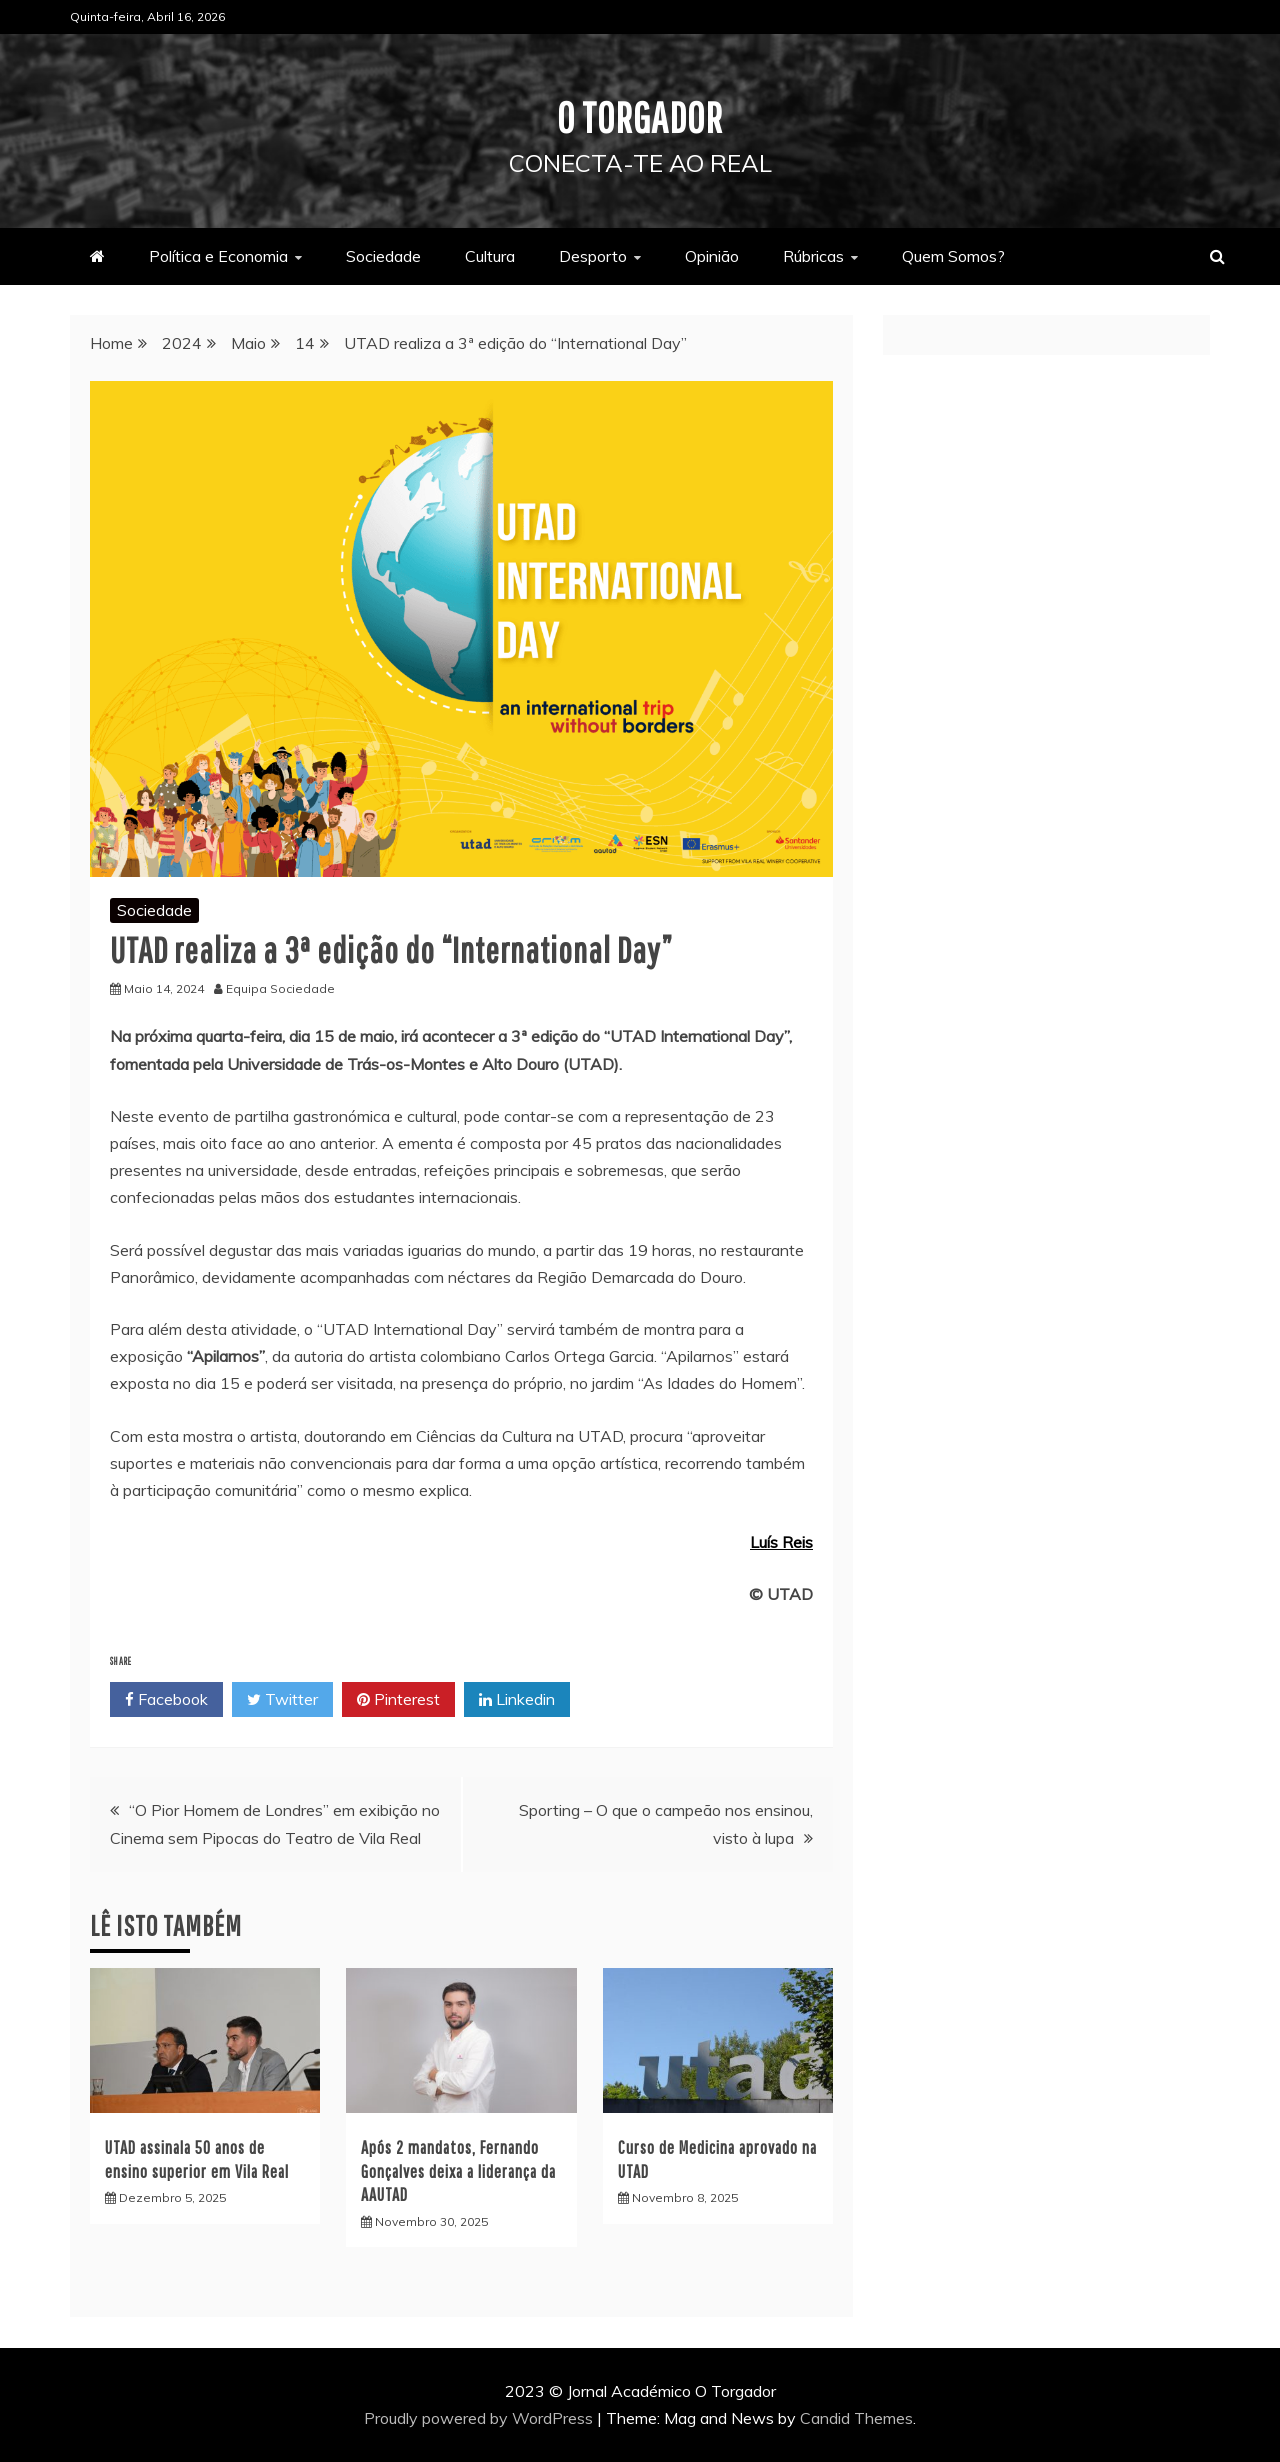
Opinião (712, 256)
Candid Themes (856, 2418)
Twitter (282, 1700)
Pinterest (398, 1700)
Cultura (490, 256)
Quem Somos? (953, 256)
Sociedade (383, 256)
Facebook (166, 1700)
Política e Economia (218, 256)
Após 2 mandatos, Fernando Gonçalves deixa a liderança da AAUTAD (458, 2171)
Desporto (593, 256)
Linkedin (517, 1700)
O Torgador (640, 114)
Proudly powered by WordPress (480, 2418)
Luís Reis (781, 1542)
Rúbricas (813, 256)
